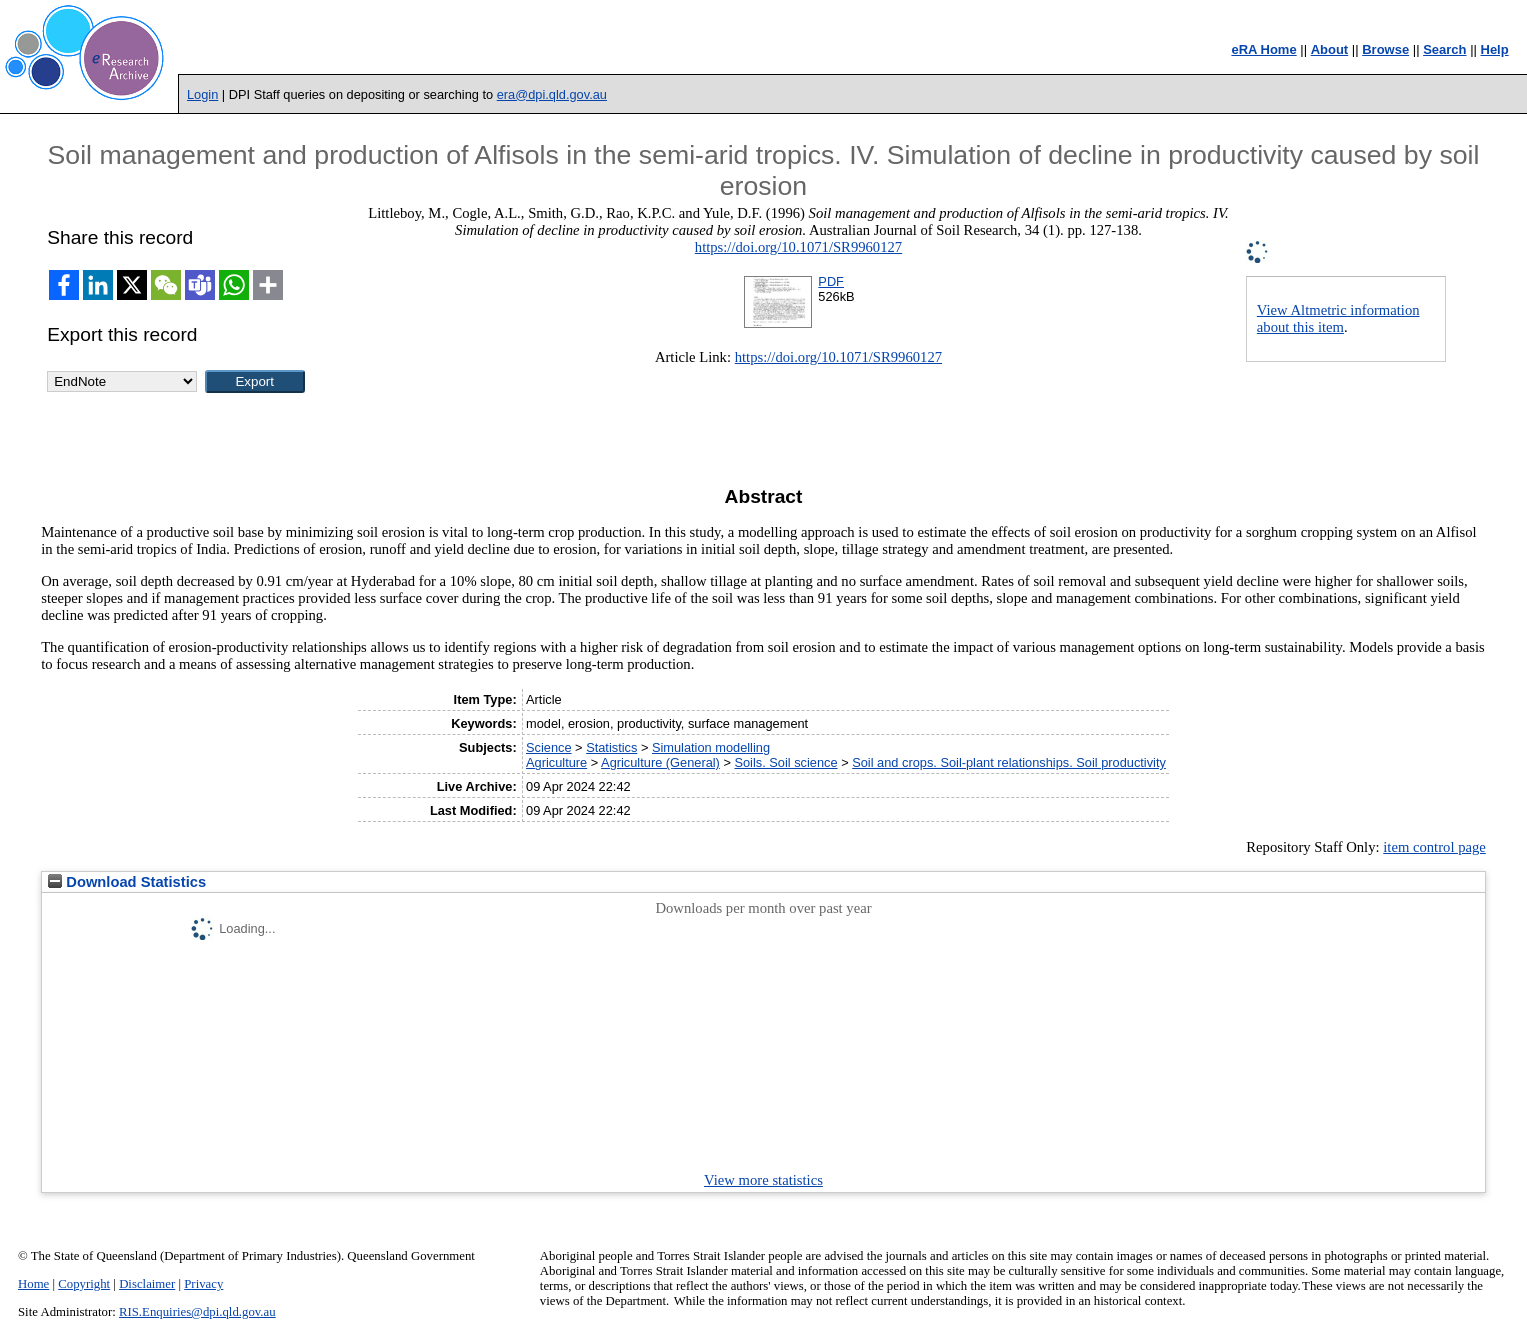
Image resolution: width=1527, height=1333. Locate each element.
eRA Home (1263, 49)
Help (1495, 49)
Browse (1385, 49)
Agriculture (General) (660, 762)
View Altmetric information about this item (1338, 318)
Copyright (84, 1284)
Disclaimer (147, 1284)
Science (549, 747)
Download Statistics (127, 882)
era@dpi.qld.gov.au (552, 94)
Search (1444, 49)
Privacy (203, 1284)
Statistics (611, 747)
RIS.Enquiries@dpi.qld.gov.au (197, 1312)
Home (33, 1284)
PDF (831, 281)
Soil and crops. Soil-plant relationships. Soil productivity (1009, 762)
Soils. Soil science (785, 762)
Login (202, 94)
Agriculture (556, 762)
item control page (1434, 847)
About (1330, 49)
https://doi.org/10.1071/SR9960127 (798, 247)
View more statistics (763, 1180)
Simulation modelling (711, 747)
